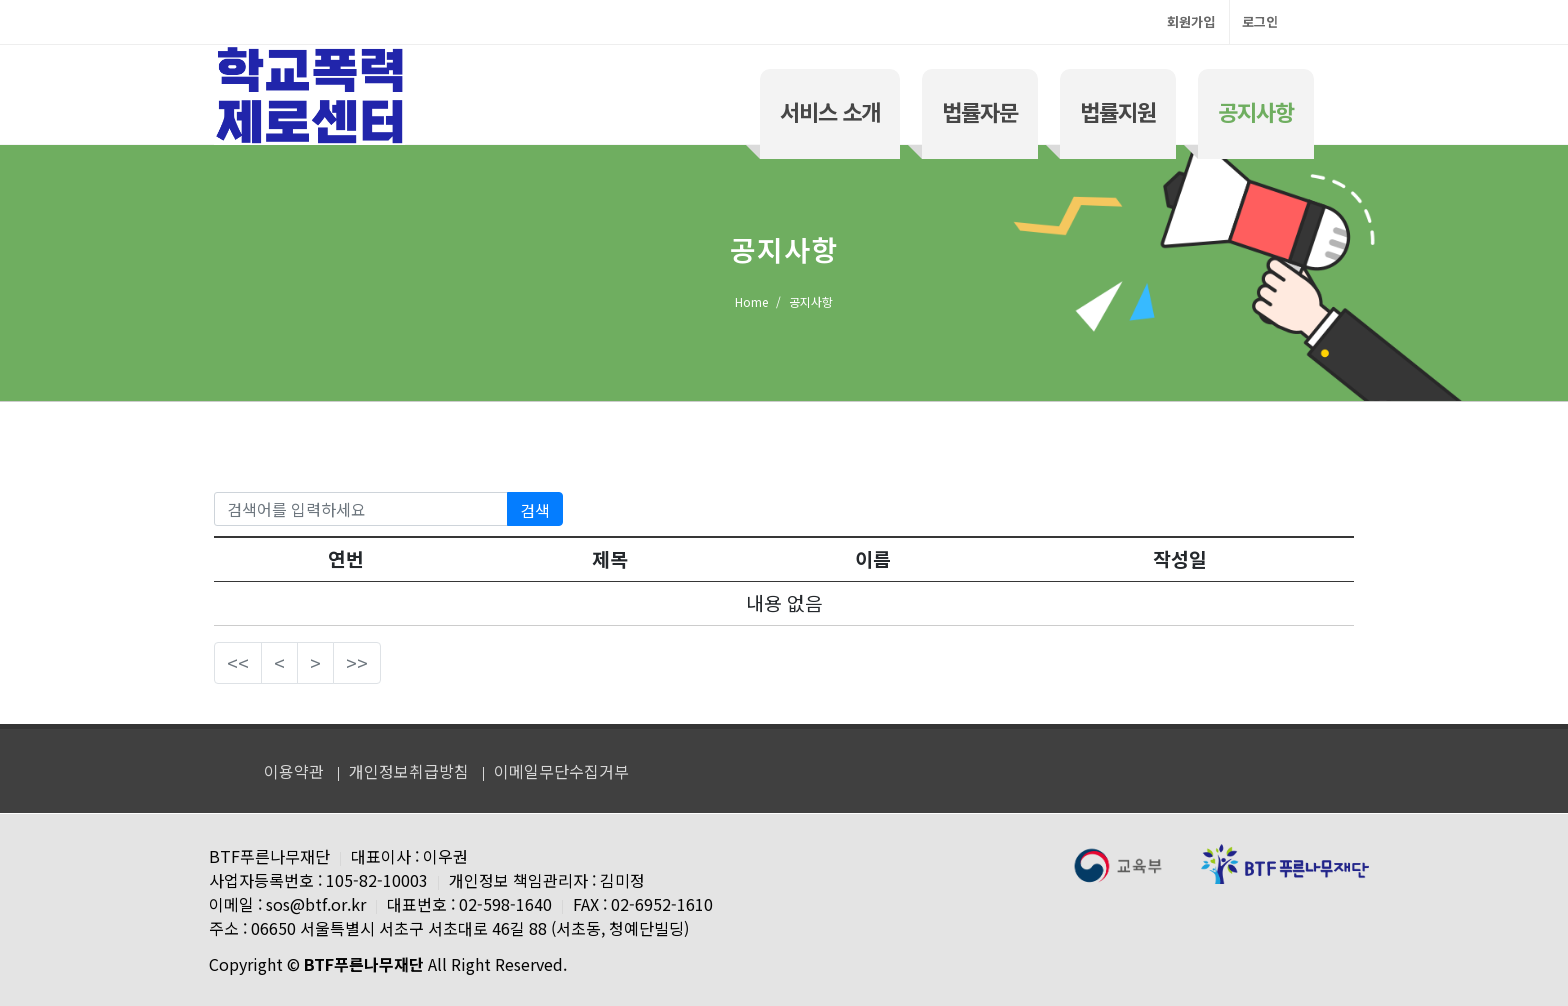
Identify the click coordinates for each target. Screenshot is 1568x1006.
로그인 (1260, 21)
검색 (535, 510)
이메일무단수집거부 (561, 771)
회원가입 (1191, 21)
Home (751, 301)
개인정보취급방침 (409, 771)
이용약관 (294, 771)
